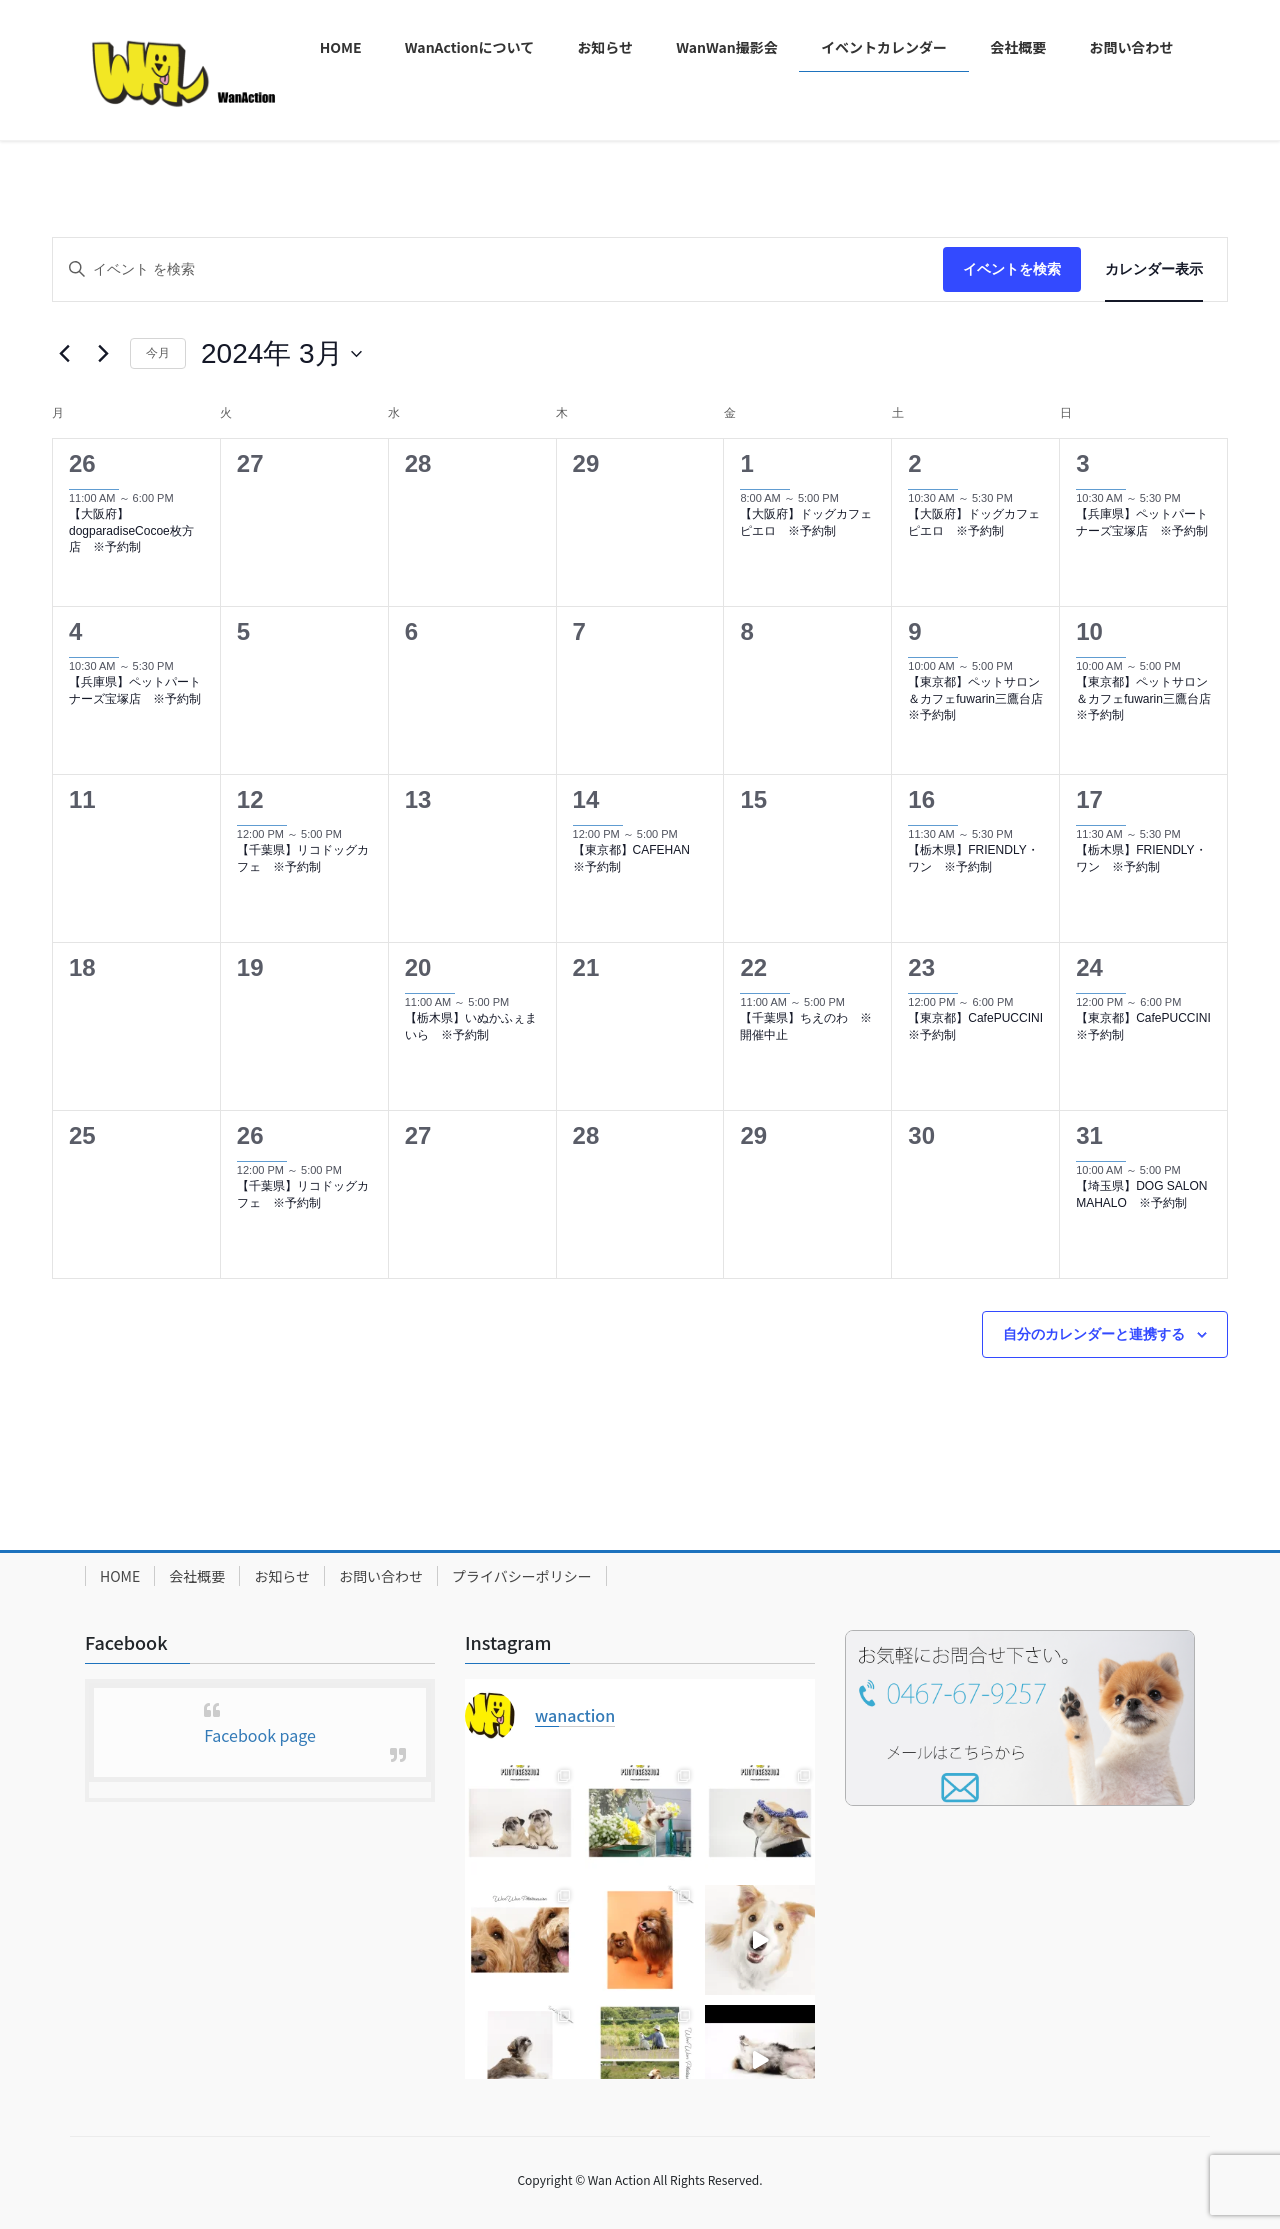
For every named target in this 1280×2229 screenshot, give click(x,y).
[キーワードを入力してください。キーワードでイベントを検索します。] (498, 269)
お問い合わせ (381, 1576)
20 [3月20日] (418, 967)
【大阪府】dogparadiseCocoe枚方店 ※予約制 (131, 530)
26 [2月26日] (82, 463)
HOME (120, 1576)
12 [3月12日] (250, 799)
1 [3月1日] (746, 463)
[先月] (64, 354)
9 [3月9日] (914, 631)
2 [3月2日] (914, 463)
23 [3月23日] (921, 967)
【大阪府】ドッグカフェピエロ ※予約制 (806, 522)
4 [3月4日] (75, 631)
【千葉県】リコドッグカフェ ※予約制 (303, 858)
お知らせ (282, 1576)
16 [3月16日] (921, 799)
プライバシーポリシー (522, 1576)
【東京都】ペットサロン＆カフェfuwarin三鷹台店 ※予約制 (981, 698)
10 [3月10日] (1089, 631)
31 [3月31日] (1089, 1135)
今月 (158, 353)
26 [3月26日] (250, 1135)
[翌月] (103, 354)
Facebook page (260, 1735)
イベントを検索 (1012, 269)
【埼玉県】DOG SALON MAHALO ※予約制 (1141, 1194)
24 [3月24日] (1089, 967)
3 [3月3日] (1082, 463)
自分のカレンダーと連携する (1094, 1334)
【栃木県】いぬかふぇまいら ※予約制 (471, 1026)
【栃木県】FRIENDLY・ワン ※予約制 (973, 858)
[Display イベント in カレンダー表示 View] (1154, 269)
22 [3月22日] (753, 967)
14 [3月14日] (586, 799)
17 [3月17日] (1089, 799)
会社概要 (197, 1576)
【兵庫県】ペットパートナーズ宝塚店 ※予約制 (1142, 522)
